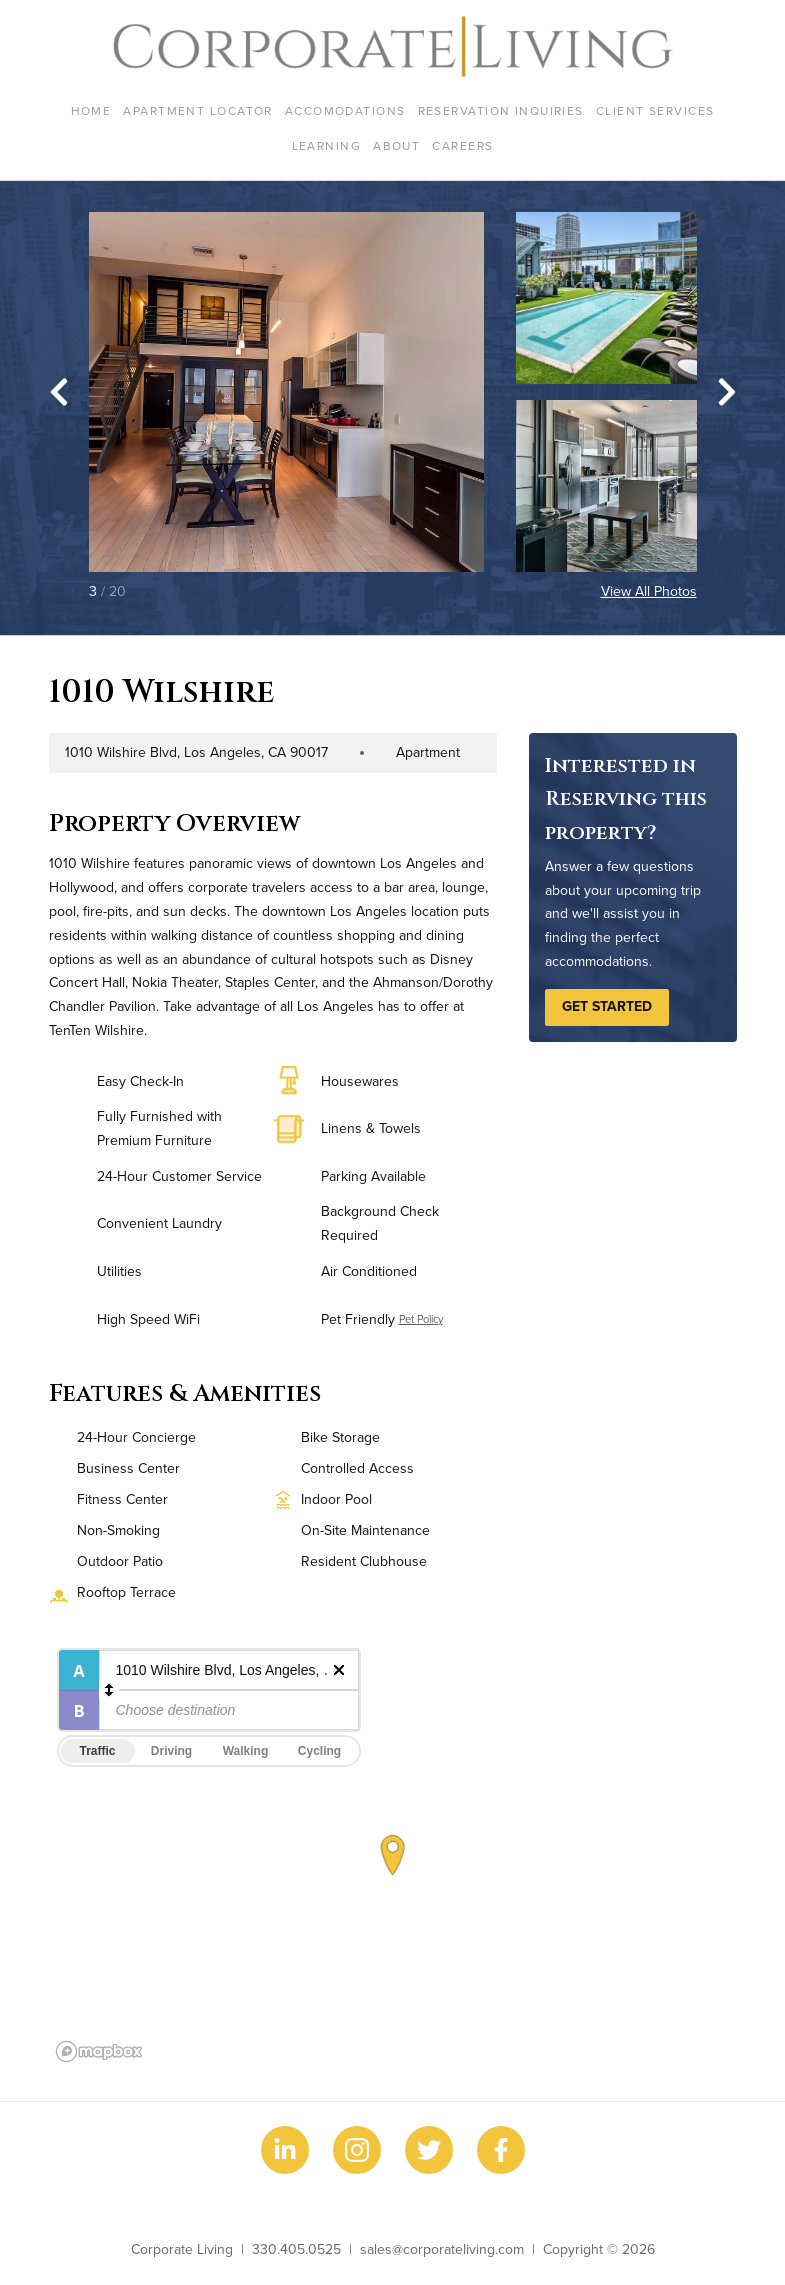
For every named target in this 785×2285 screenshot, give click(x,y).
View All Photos (649, 591)
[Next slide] (727, 392)
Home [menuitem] (91, 110)
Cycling (319, 1751)
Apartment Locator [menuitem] (197, 110)
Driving (171, 1751)
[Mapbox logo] (99, 2051)
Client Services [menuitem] (655, 110)
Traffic (97, 1751)
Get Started (607, 1006)
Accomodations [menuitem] (345, 110)
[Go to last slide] (59, 392)
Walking (246, 1751)
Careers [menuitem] (462, 145)
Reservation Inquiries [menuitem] (501, 110)
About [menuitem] (396, 145)
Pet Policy (421, 1319)
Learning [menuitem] (327, 145)
